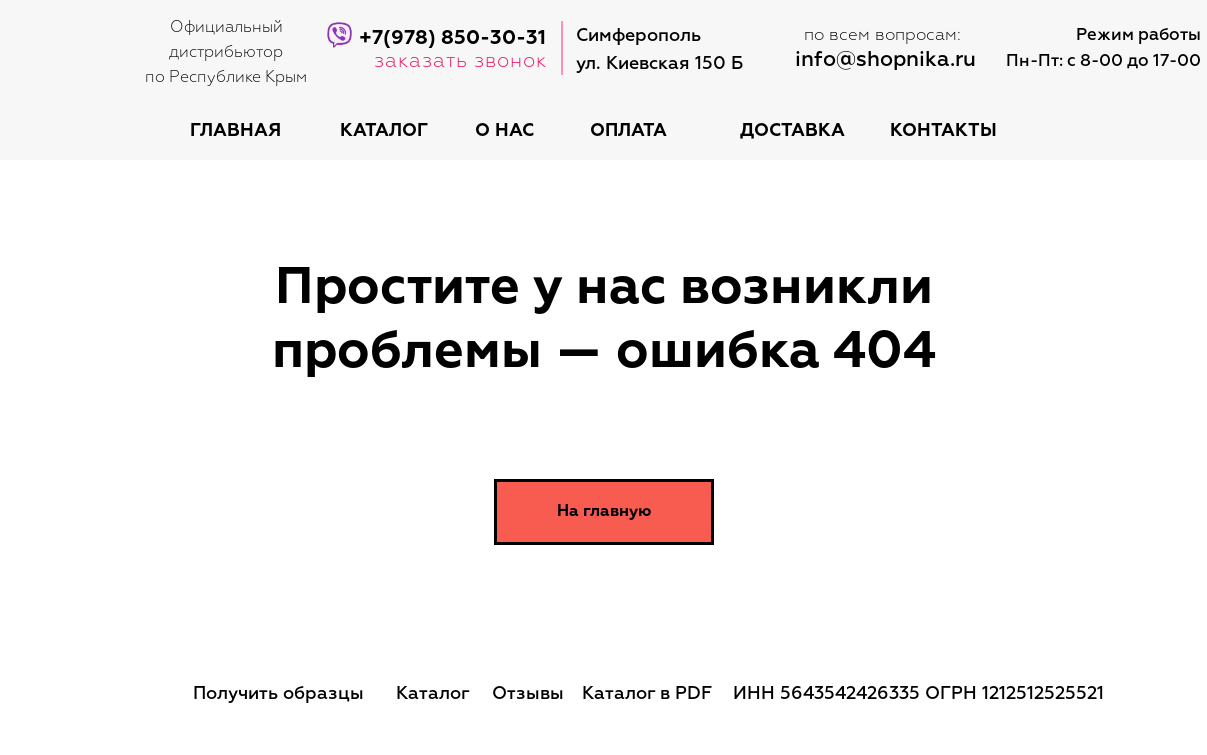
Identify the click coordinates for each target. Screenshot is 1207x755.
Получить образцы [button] (278, 694)
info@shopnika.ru (885, 60)
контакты (943, 131)
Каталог (433, 694)
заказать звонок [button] (460, 61)
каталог (384, 131)
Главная (235, 131)
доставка (792, 131)
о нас (504, 131)
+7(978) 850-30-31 (452, 38)
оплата (628, 131)
